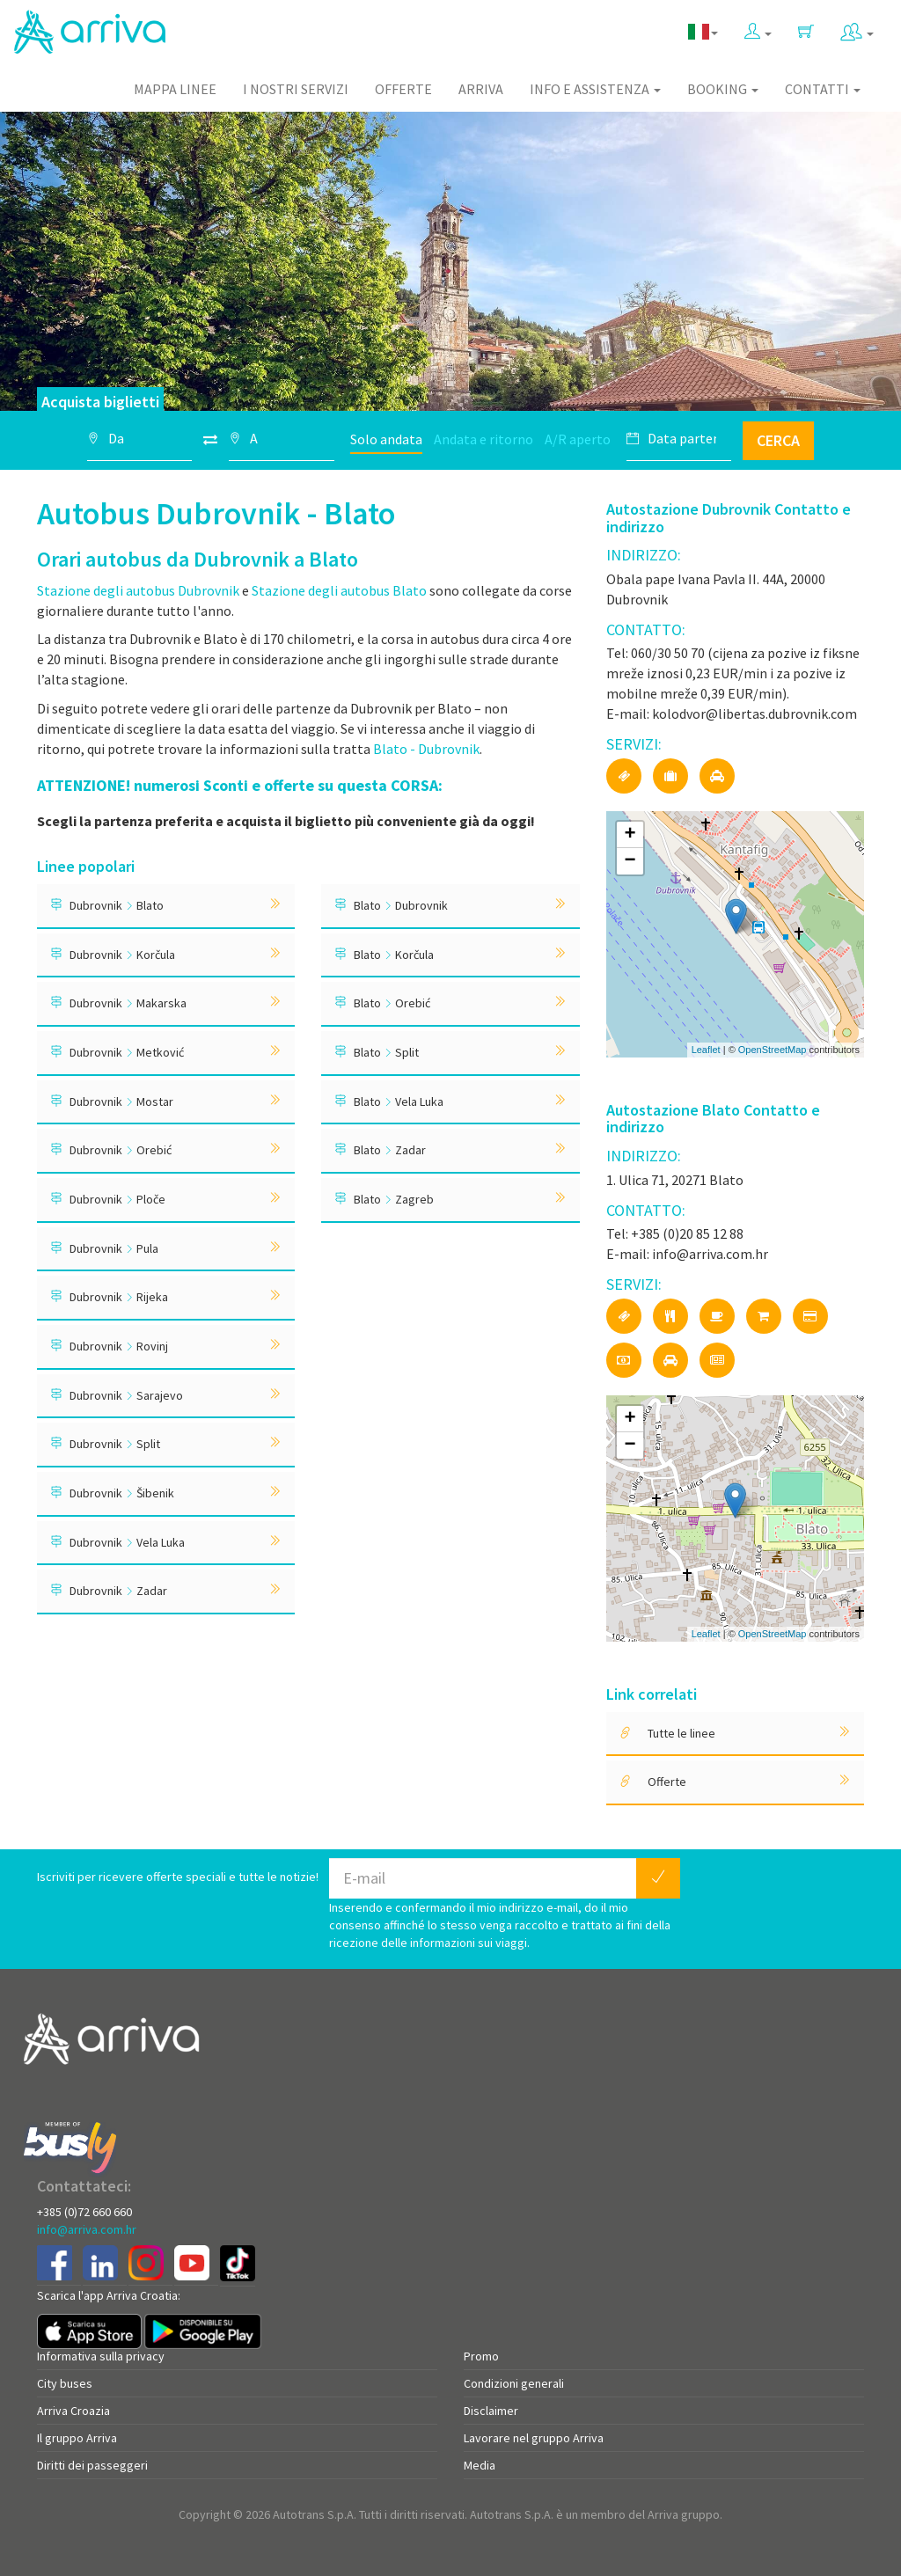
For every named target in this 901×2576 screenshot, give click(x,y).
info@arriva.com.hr (86, 2229)
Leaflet (706, 1049)
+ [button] (630, 835)
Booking (722, 89)
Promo (481, 2356)
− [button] (630, 861)
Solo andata (386, 439)
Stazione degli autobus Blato (339, 590)
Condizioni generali (514, 2383)
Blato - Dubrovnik (425, 748)
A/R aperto (578, 439)
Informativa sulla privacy (101, 2356)
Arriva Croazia (73, 2411)
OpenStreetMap (772, 1049)
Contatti (823, 89)
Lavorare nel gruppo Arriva (534, 2438)
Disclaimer (491, 2411)
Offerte (403, 89)
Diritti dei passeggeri (92, 2465)
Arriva (480, 89)
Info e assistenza (595, 89)
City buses (64, 2383)
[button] (758, 28)
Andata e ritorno (483, 439)
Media (479, 2465)
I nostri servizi (295, 89)
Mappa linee (175, 89)
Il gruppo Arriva (77, 2438)
